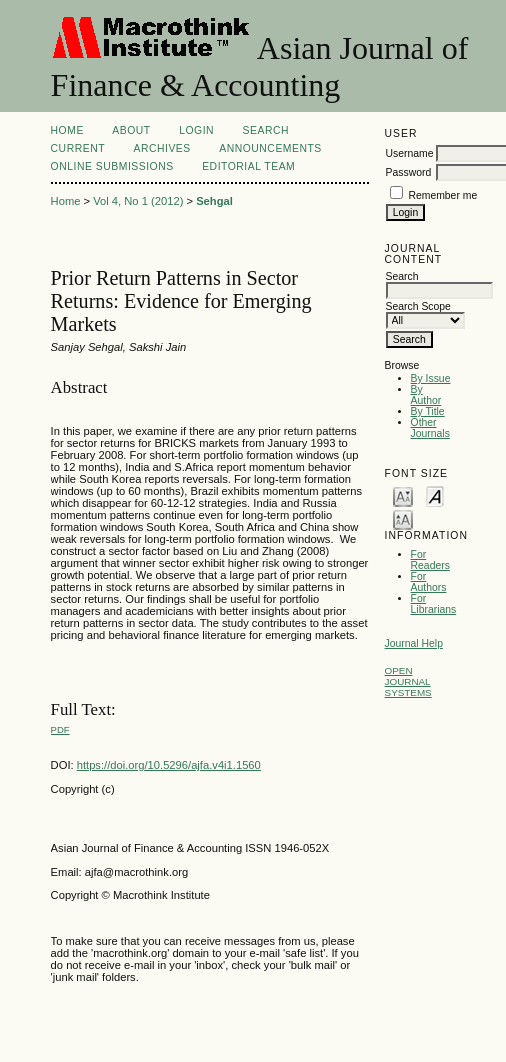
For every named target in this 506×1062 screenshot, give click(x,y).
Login (196, 130)
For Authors (429, 582)
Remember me (442, 195)
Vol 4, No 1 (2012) (138, 201)
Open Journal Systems (408, 681)
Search (266, 130)
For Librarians (434, 604)
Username (410, 153)
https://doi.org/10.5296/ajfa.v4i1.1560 (169, 765)
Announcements (270, 148)
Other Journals (430, 428)
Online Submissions (112, 166)
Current (78, 148)
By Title (428, 411)
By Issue (431, 378)
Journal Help (414, 643)
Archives (161, 148)
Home (67, 130)
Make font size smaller (403, 495)
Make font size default (435, 495)
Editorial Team (248, 166)
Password (409, 172)
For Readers (430, 560)
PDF (60, 729)
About (131, 130)
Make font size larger (403, 518)
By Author (426, 395)
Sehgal (214, 201)
